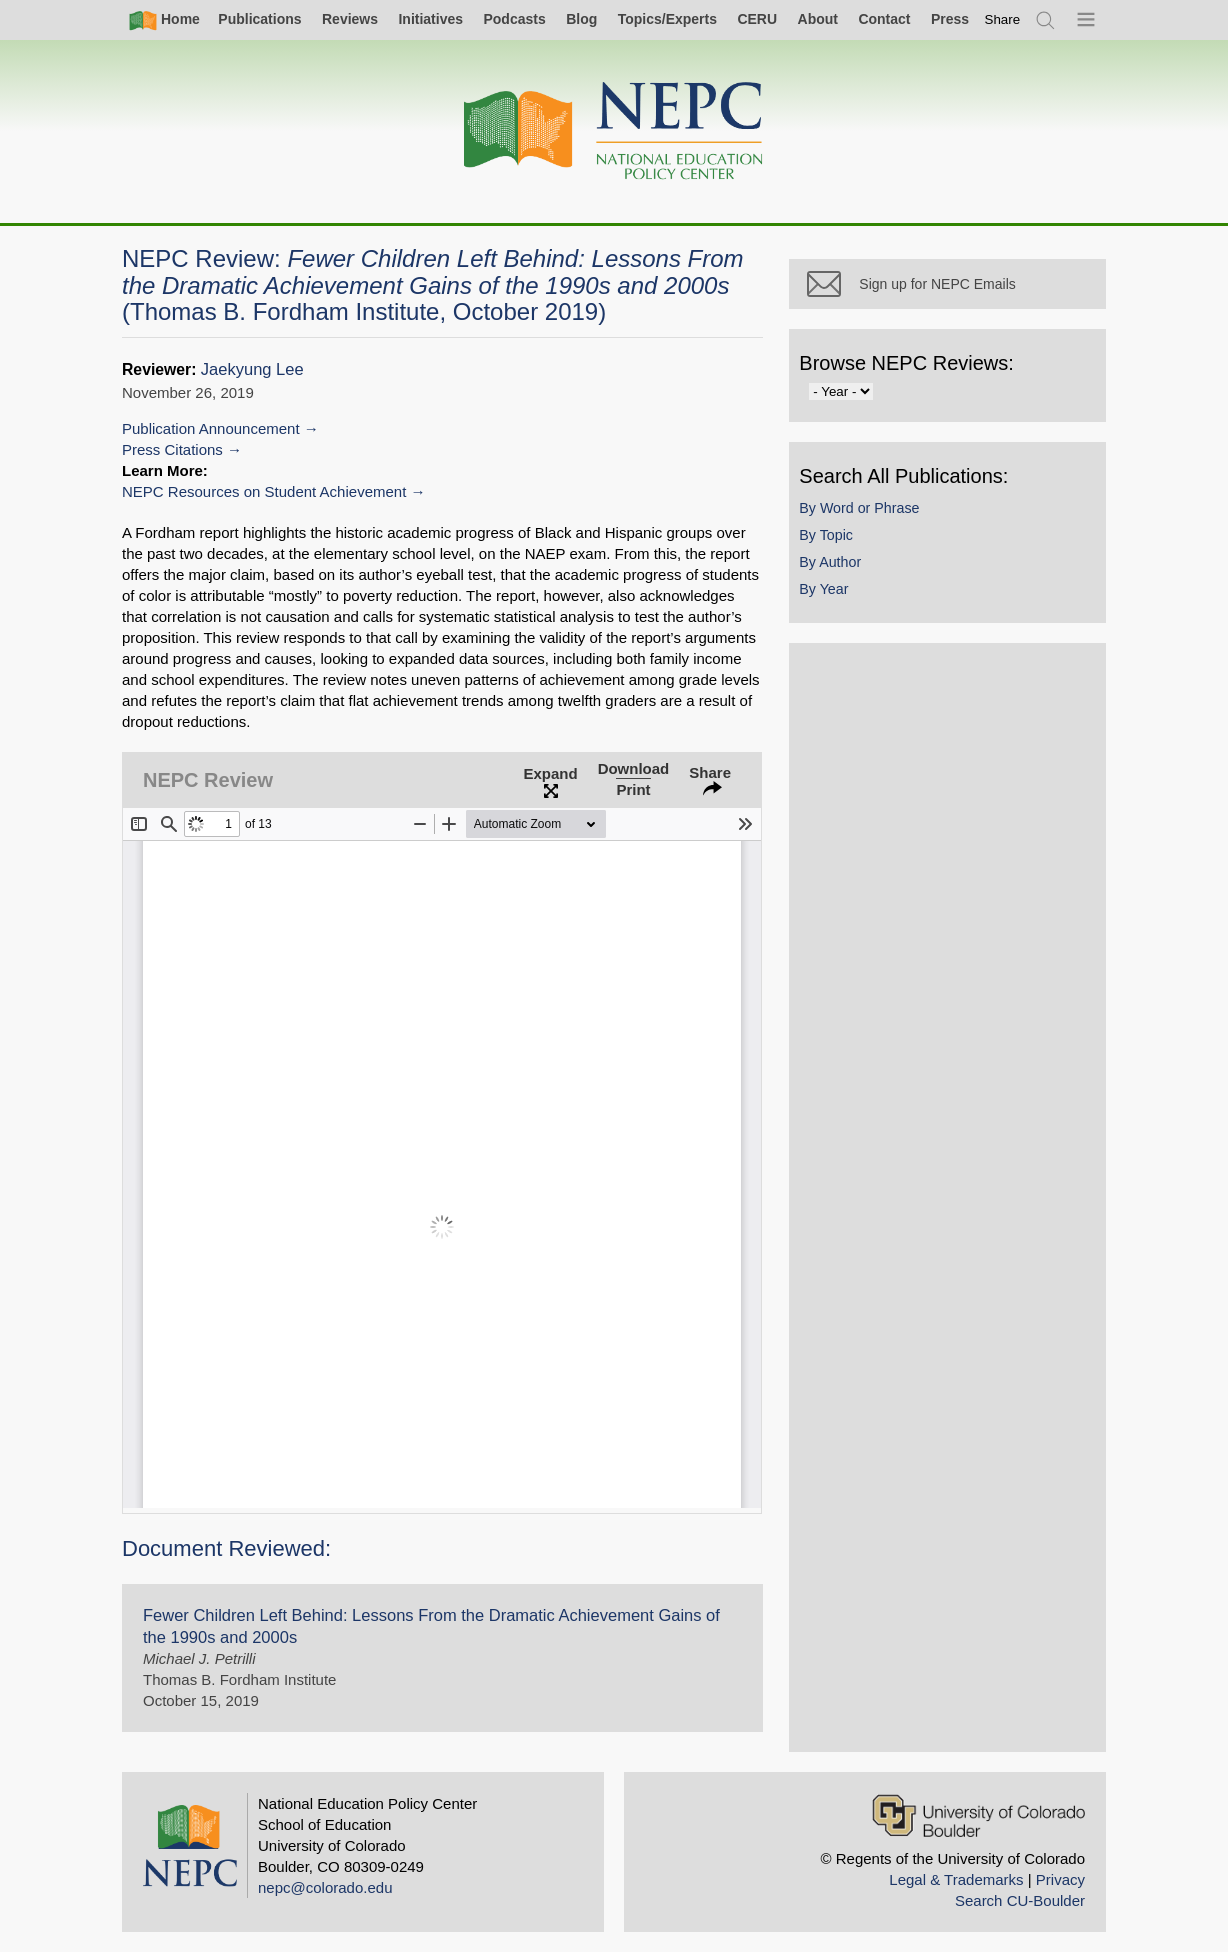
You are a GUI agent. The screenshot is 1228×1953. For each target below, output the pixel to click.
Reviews (350, 19)
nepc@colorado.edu (325, 1887)
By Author (857, 586)
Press (950, 19)
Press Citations (172, 449)
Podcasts (514, 19)
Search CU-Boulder (1020, 1900)
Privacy (1060, 1879)
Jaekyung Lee (252, 369)
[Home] (614, 131)
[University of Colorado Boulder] (978, 1815)
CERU (757, 19)
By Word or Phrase (886, 532)
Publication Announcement (211, 428)
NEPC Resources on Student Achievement (264, 491)
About (818, 19)
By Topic (853, 559)
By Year (850, 614)
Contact (884, 19)
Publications (259, 19)
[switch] (1003, 19)
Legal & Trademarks (956, 1879)
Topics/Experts (667, 19)
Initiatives (430, 19)
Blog (581, 19)
